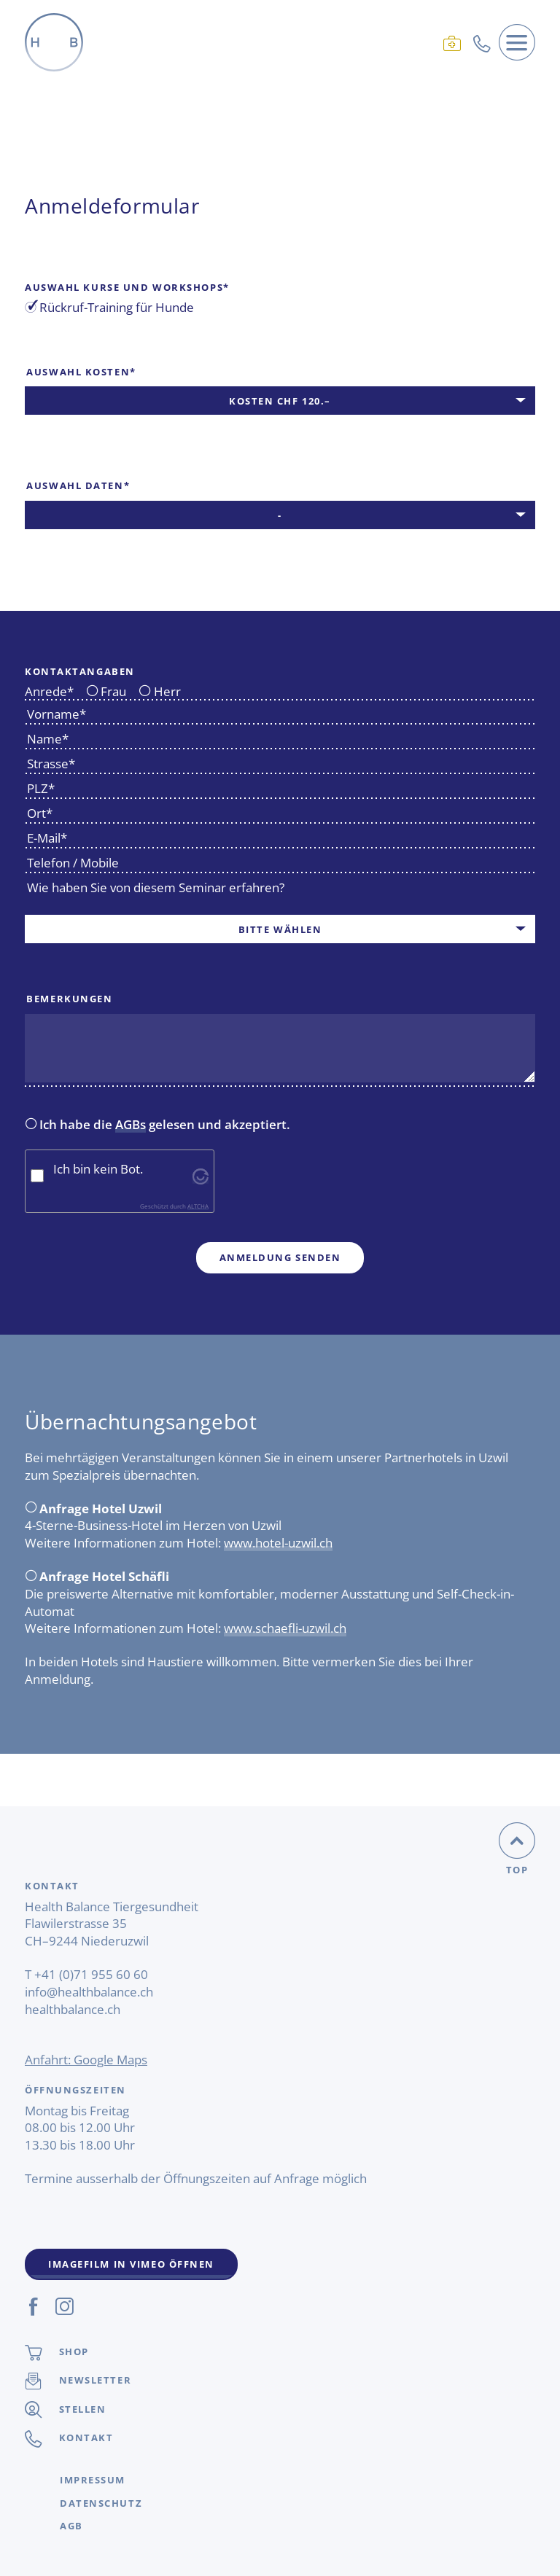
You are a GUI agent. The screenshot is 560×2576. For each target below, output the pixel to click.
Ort (38, 813)
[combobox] (280, 400)
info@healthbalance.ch (89, 1991)
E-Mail (46, 838)
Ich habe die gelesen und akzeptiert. (158, 1124)
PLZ (40, 788)
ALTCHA (198, 1206)
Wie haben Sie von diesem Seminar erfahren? (155, 887)
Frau (106, 691)
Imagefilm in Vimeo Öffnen (131, 2264)
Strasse (50, 763)
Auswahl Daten (77, 485)
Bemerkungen (69, 998)
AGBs (130, 1124)
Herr (160, 691)
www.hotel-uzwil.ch (278, 1542)
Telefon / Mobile (73, 862)
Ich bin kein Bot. (98, 1168)
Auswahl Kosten (80, 371)
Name (47, 738)
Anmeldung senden (280, 1257)
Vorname (55, 714)
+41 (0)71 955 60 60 (91, 1974)
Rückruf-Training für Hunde (109, 307)
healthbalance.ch (72, 2009)
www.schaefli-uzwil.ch (285, 1628)
